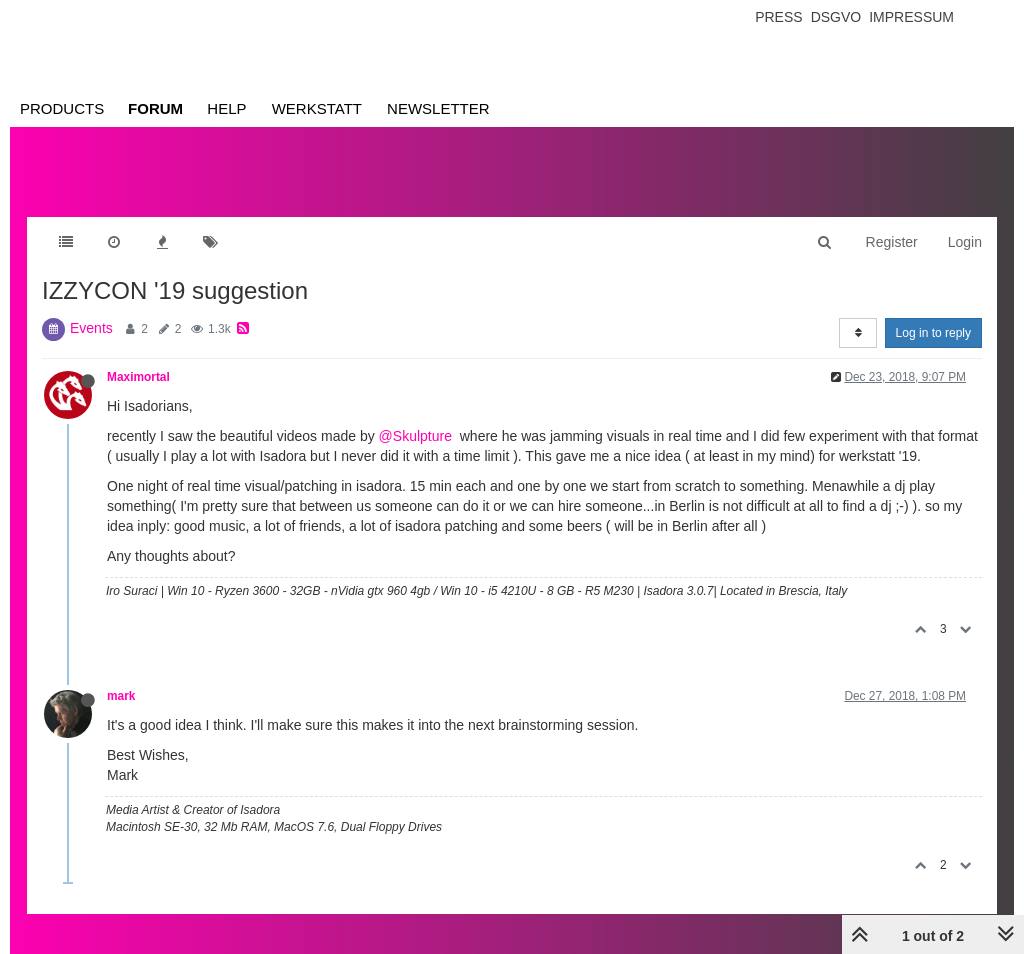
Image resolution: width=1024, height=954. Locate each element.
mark (121, 696)
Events (91, 328)
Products (62, 108)
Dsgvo (836, 17)
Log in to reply (933, 333)
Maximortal (138, 377)
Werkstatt (317, 108)
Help (226, 108)
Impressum (911, 17)
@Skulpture (415, 436)
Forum (155, 108)
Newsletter (438, 108)
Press (778, 17)
